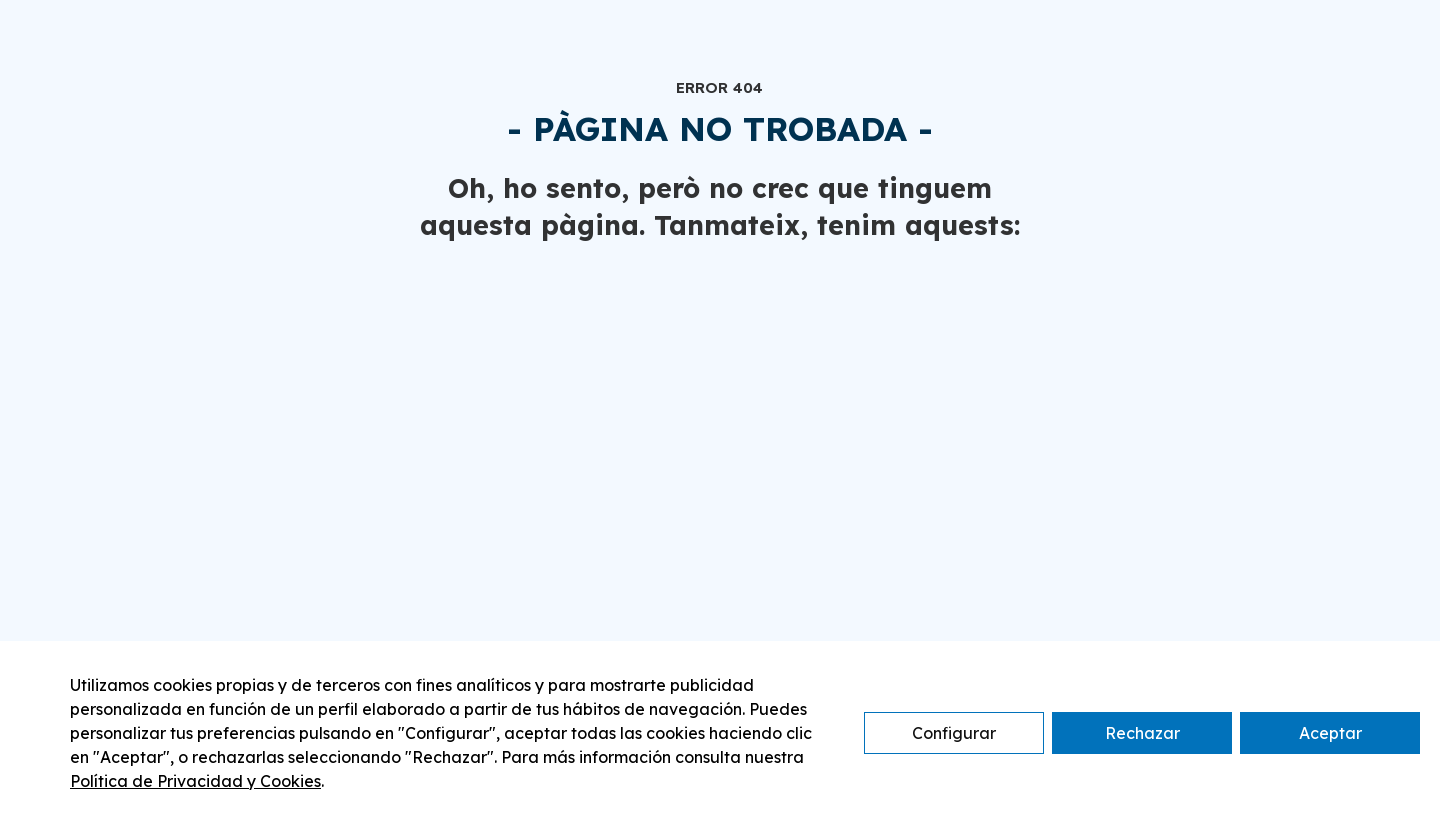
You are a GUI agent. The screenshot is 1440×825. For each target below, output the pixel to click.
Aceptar (1330, 733)
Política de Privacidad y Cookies (195, 781)
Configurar (954, 733)
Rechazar (1142, 733)
